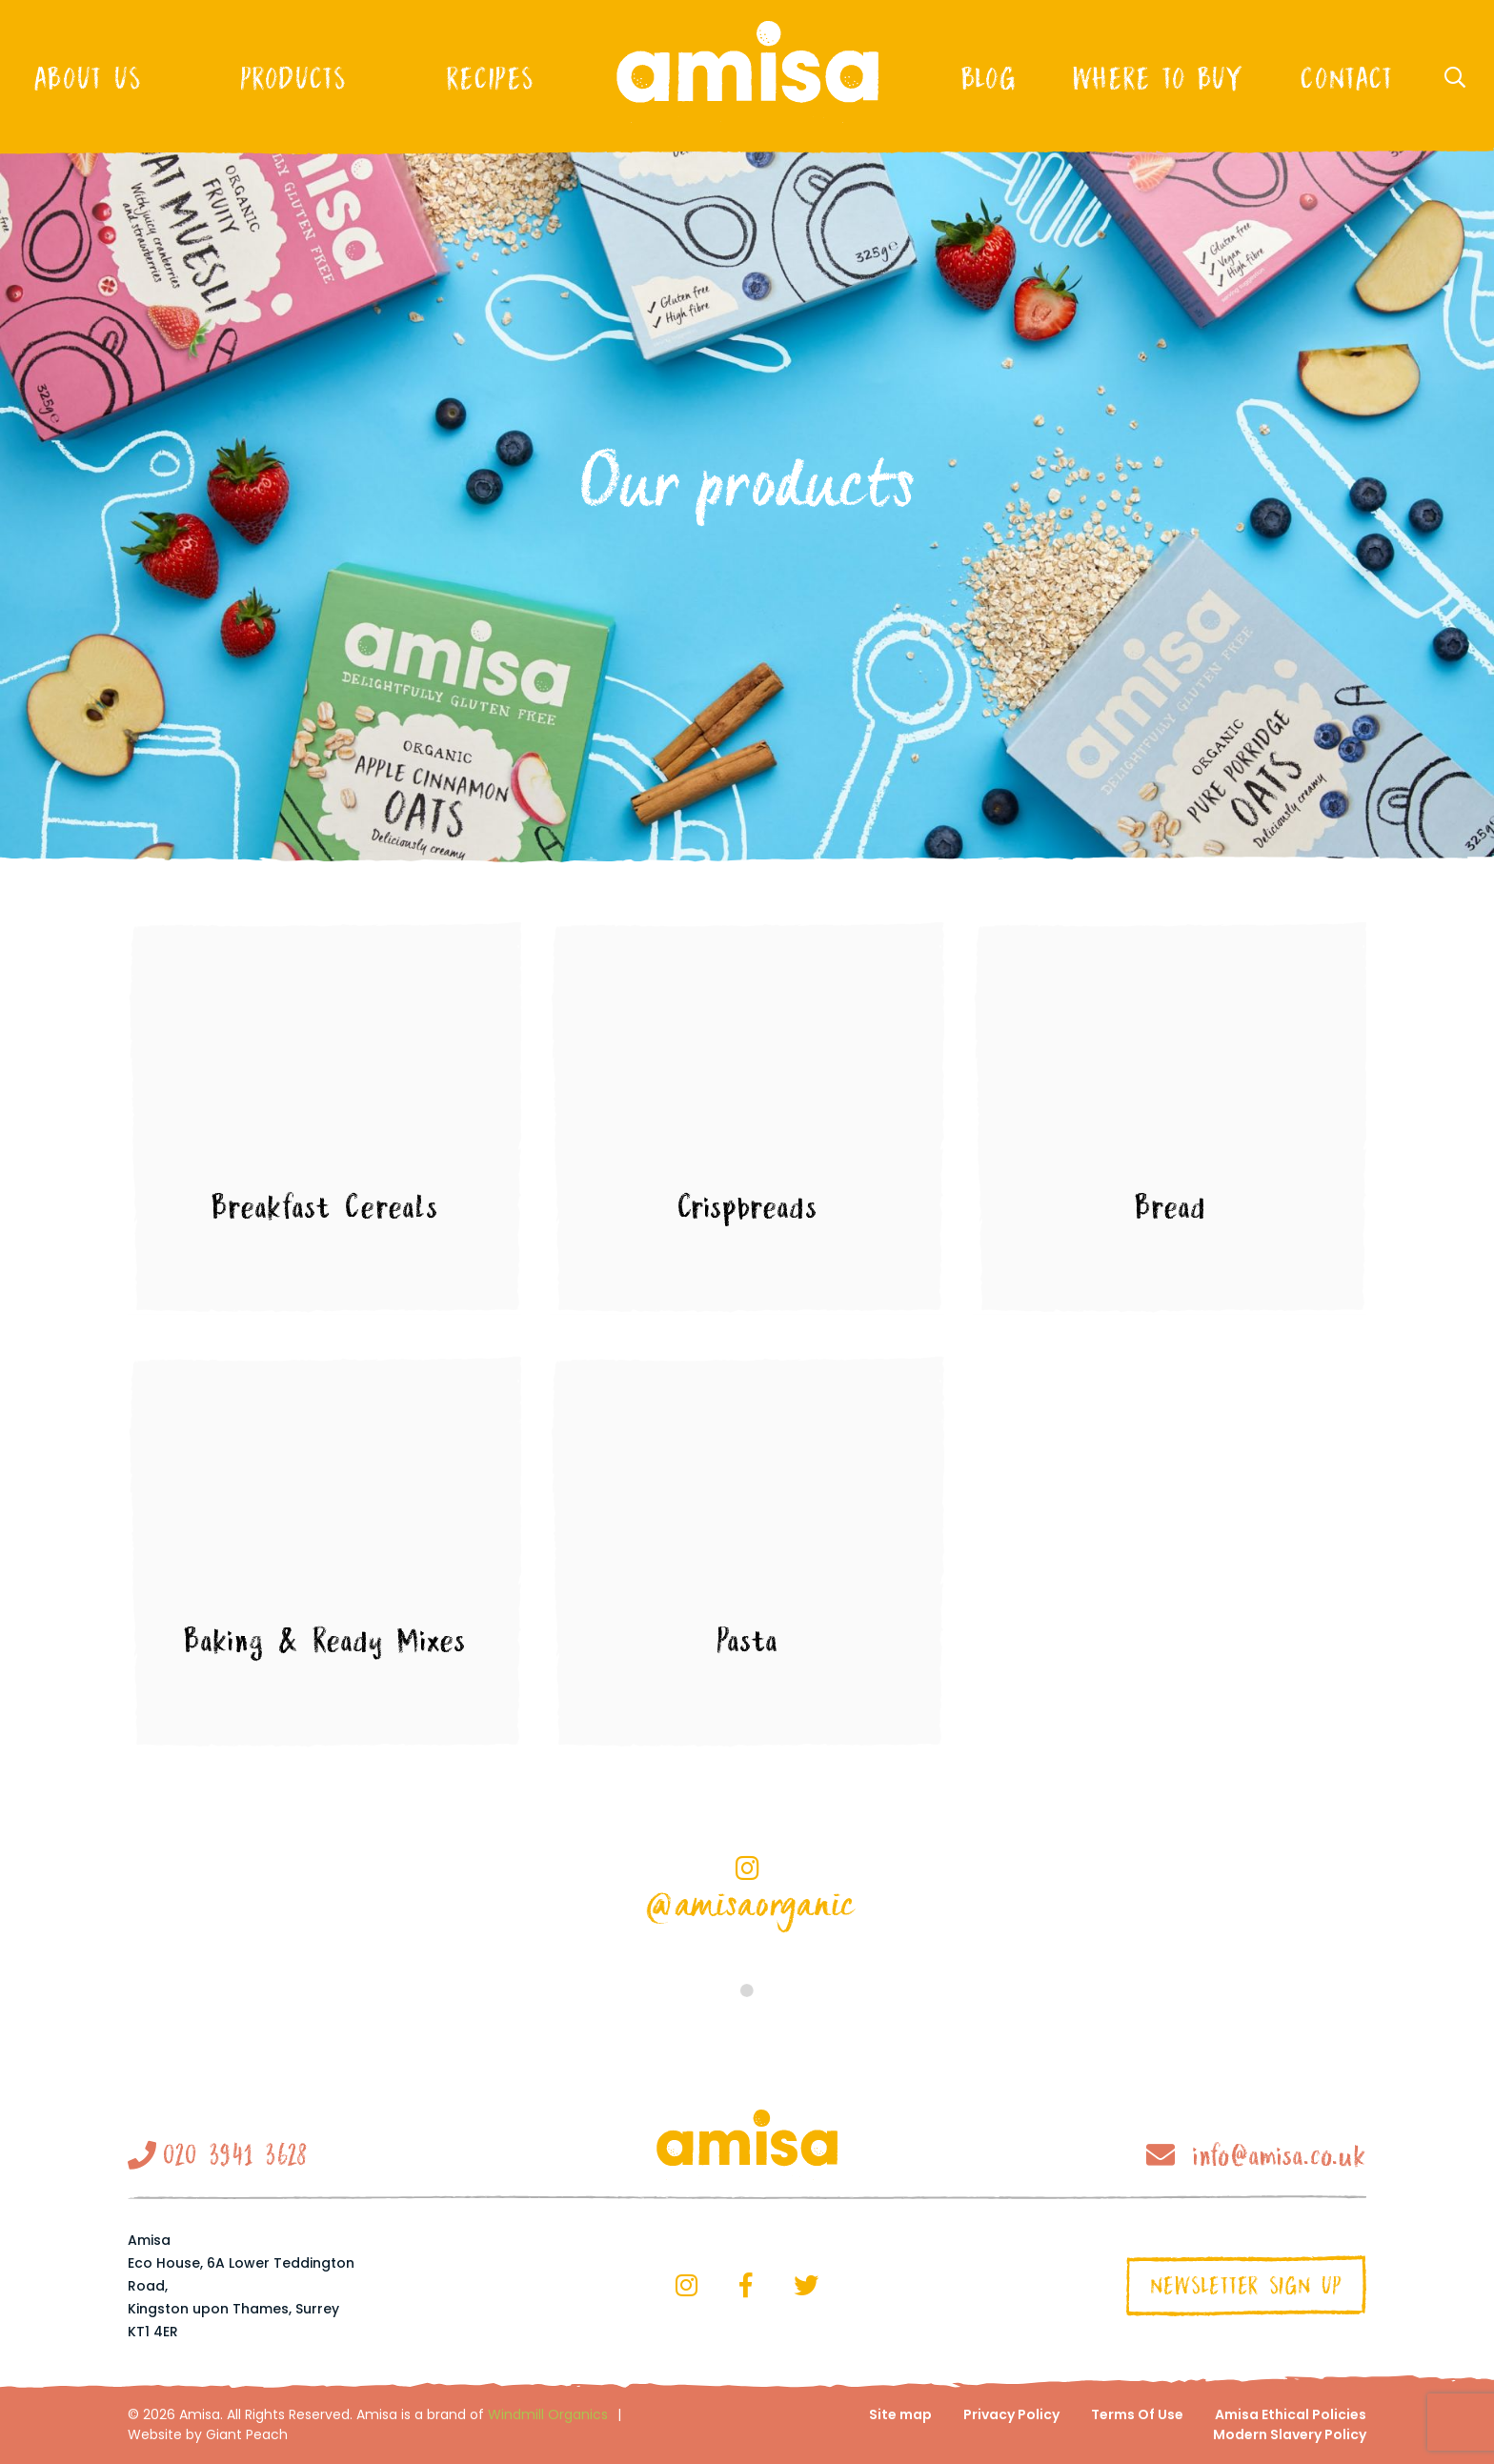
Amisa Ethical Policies (1290, 2414)
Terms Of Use (1137, 2414)
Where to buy (1157, 78)
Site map (900, 2414)
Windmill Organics (548, 2414)
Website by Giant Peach (208, 2434)
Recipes (489, 78)
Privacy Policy (1011, 2414)
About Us (87, 78)
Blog (988, 78)
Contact (1346, 78)
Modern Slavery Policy (1289, 2434)
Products (293, 78)
